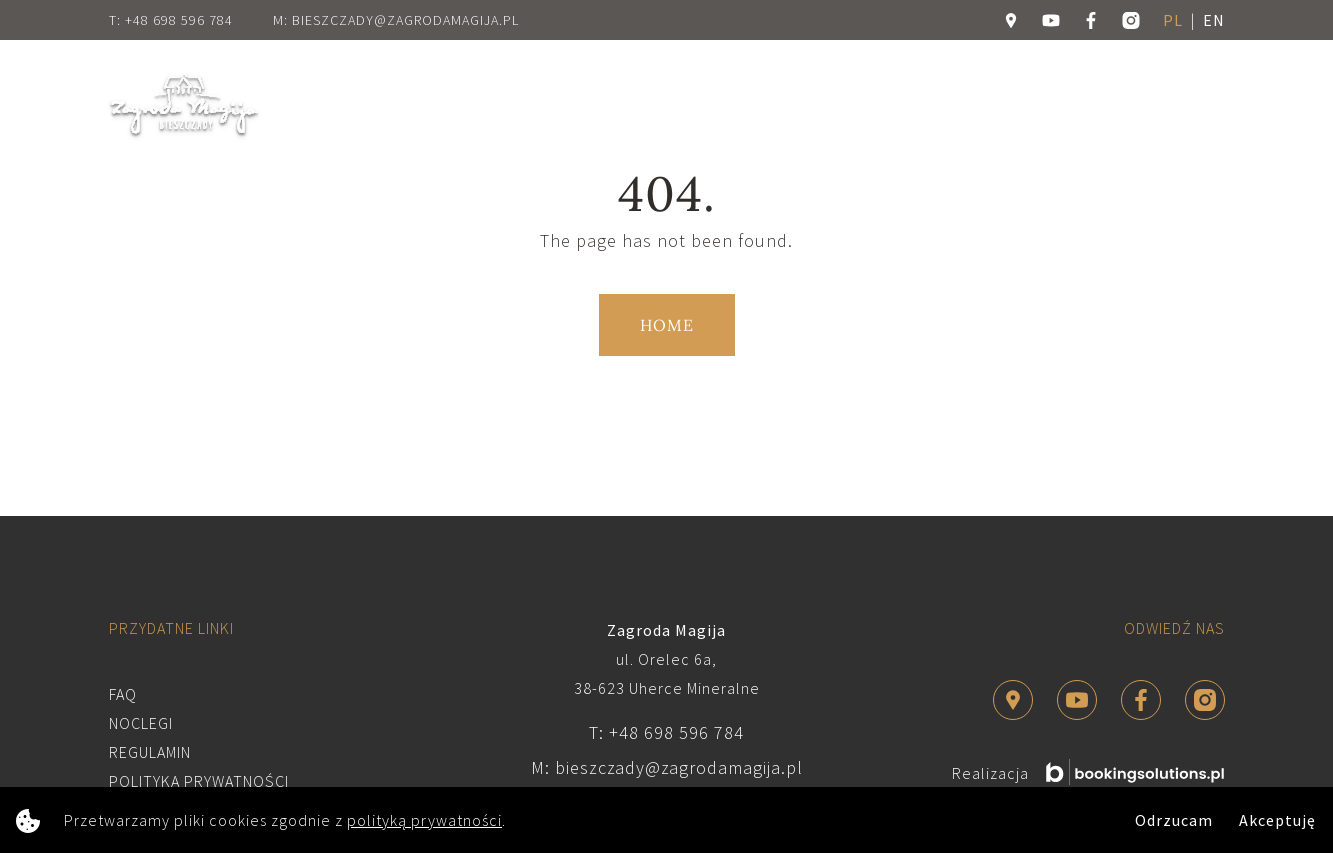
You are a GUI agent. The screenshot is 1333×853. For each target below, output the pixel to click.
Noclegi (528, 105)
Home (331, 105)
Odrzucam (1174, 820)
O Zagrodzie (426, 105)
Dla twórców (721, 105)
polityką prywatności (424, 820)
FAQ (123, 694)
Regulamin (150, 752)
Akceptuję (1277, 820)
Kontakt (995, 105)
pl (1173, 20)
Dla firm (825, 105)
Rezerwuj (1146, 105)
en (1214, 20)
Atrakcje (616, 105)
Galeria (911, 105)
